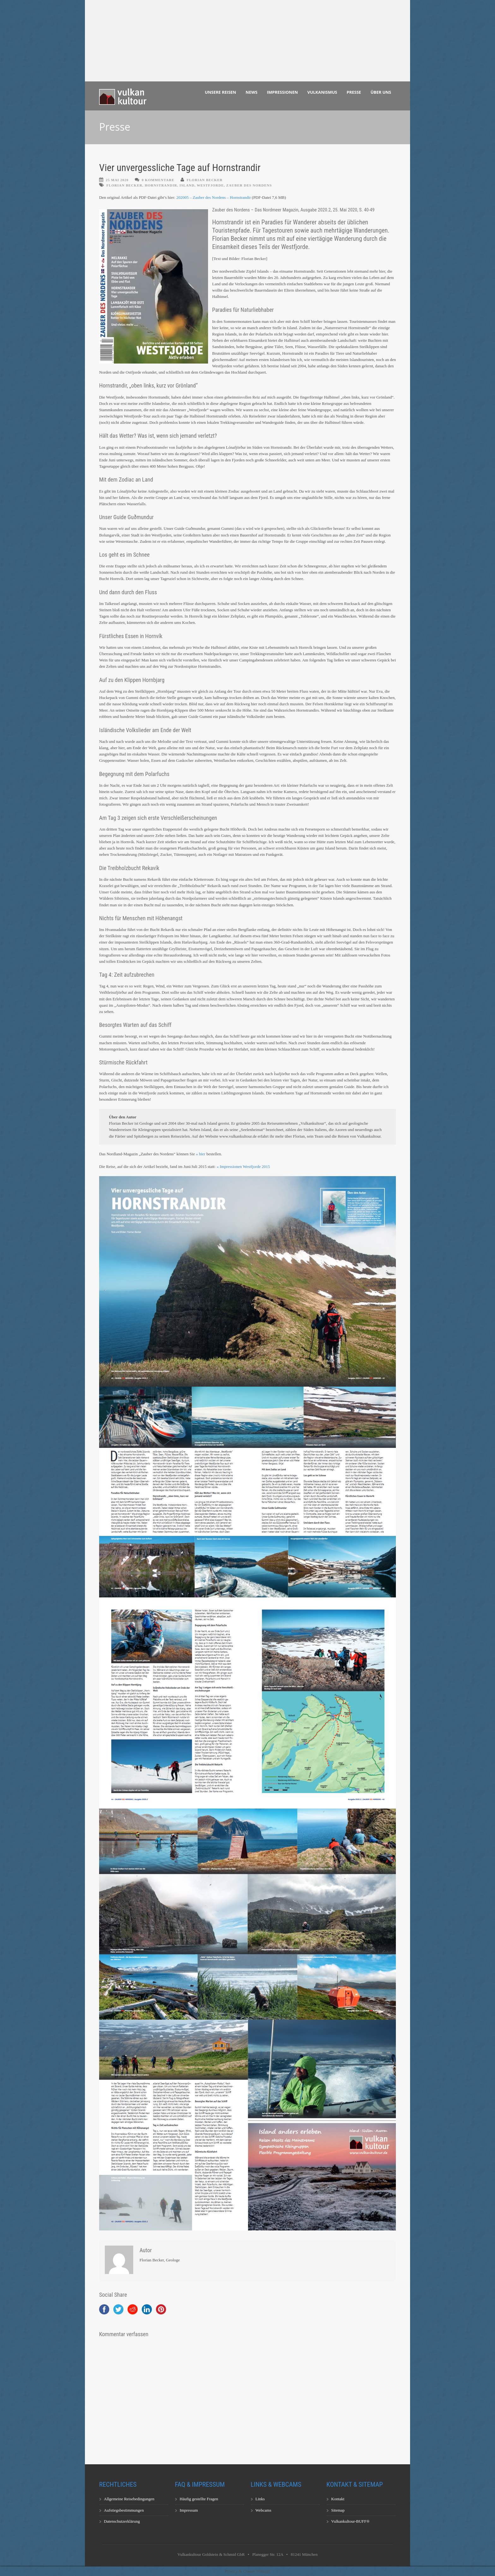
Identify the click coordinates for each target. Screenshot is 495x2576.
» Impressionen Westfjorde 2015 (243, 1166)
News (252, 92)
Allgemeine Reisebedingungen (129, 2498)
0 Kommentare (158, 180)
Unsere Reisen (220, 92)
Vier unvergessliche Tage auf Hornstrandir (179, 168)
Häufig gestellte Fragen (199, 2498)
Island (186, 185)
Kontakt (337, 2498)
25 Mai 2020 (117, 180)
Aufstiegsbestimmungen (124, 2510)
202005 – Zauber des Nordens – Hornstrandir (213, 197)
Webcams (263, 2510)
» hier (200, 1154)
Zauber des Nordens (249, 185)
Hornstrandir (161, 185)
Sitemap (338, 2510)
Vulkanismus (322, 92)
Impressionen (282, 92)
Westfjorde (210, 185)
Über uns (381, 92)
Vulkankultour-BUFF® (350, 2521)
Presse (354, 92)
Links (260, 2498)
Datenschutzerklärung (122, 2521)
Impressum (189, 2510)
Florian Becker (205, 180)
